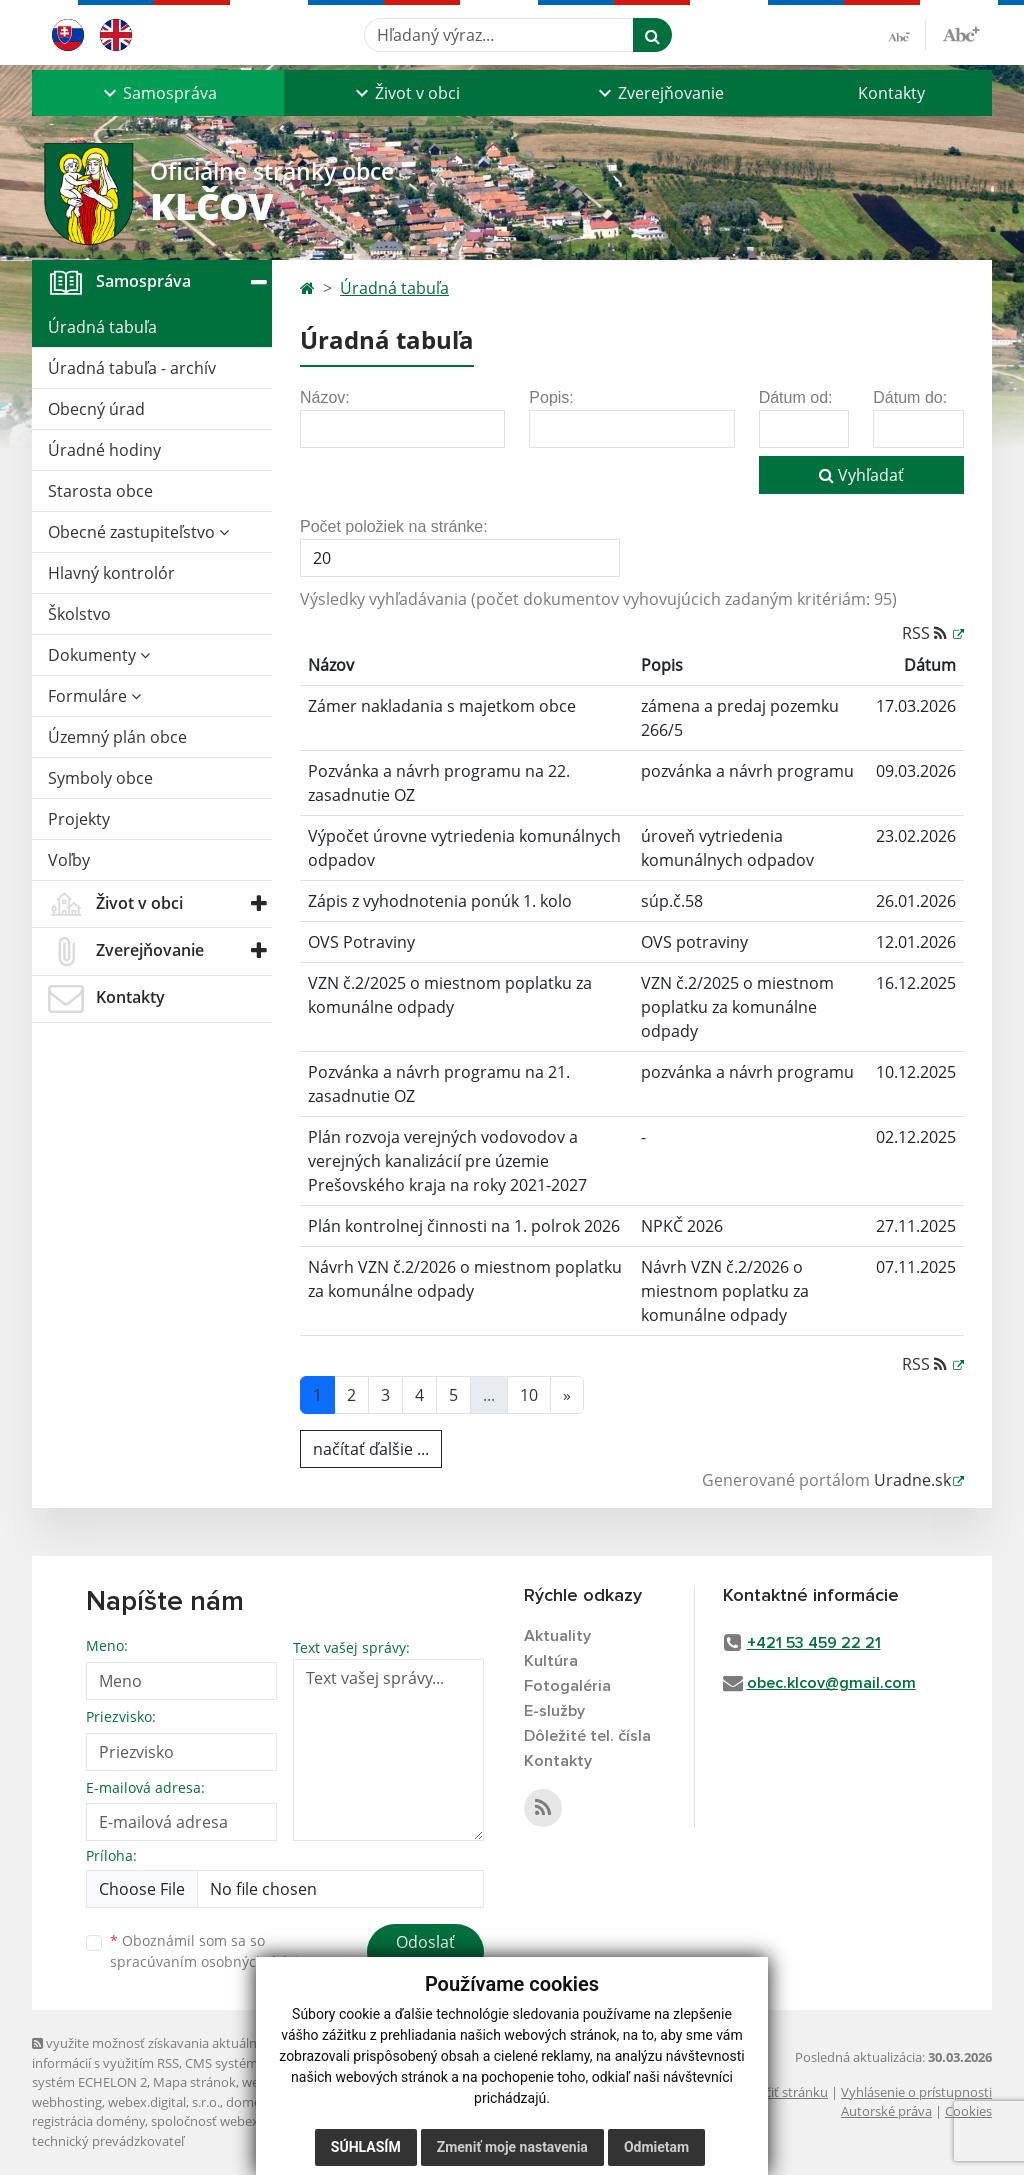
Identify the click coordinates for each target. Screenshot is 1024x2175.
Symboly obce (100, 778)
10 (529, 1395)
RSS (926, 633)
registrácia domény (88, 2121)
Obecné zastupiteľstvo (138, 532)
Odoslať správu (425, 1954)
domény (250, 2102)
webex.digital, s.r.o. (164, 2102)
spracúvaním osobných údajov (212, 1961)
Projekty (79, 819)
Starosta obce (100, 491)
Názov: (325, 397)
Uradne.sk (912, 1480)
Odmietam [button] (656, 2147)
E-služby (554, 1711)
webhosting (67, 2102)
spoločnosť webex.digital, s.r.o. (241, 2121)
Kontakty (891, 93)
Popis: (551, 397)
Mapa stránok (194, 2082)
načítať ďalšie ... (371, 1449)
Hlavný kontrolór (111, 573)
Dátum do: (910, 397)
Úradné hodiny (104, 450)
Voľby (69, 860)
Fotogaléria (567, 1686)
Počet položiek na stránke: (394, 526)
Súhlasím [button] (366, 2147)
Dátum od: (796, 397)
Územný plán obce (117, 737)
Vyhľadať (861, 475)
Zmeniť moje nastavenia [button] (512, 2147)
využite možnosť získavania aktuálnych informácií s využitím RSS (155, 2052)
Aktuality (557, 1636)
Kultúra (551, 1661)
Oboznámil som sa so (212, 1951)
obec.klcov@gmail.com (831, 1683)
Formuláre (94, 696)
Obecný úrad (96, 409)
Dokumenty (99, 655)
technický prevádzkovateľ (108, 2141)
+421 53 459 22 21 (814, 1643)
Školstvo (79, 614)
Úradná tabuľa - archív (132, 368)
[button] (158, 93)
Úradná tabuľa (102, 327)
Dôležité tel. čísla (587, 1736)
